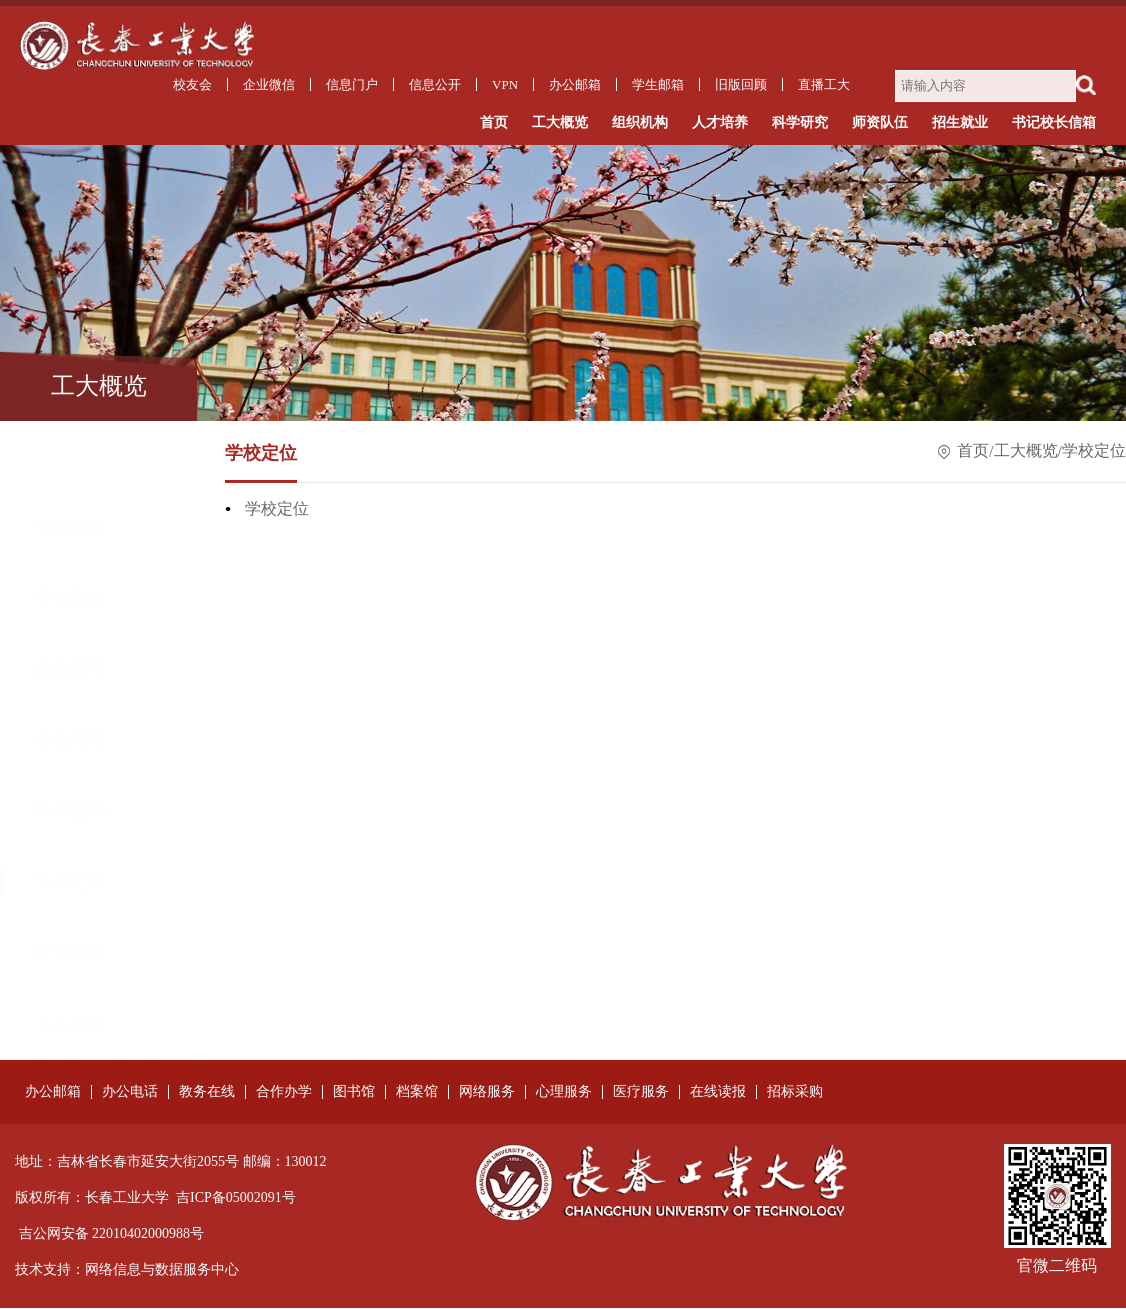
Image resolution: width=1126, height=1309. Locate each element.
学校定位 (71, 813)
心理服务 (564, 1093)
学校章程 (71, 529)
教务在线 (207, 1093)
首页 (494, 123)
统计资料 (71, 884)
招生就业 (960, 123)
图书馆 (354, 1093)
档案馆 (417, 1093)
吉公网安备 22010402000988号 (112, 1234)
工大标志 (71, 955)
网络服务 (487, 1093)
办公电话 (130, 1093)
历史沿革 (71, 600)
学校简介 (71, 458)
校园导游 (71, 1026)
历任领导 (71, 671)
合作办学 (284, 1093)
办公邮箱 (53, 1093)
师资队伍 (880, 123)
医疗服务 (641, 1093)
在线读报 (718, 1093)
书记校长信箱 (1054, 123)
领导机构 (71, 742)
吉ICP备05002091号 (236, 1198)
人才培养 (720, 123)
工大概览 (560, 123)
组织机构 (640, 123)
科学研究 (800, 123)
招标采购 (795, 1093)
